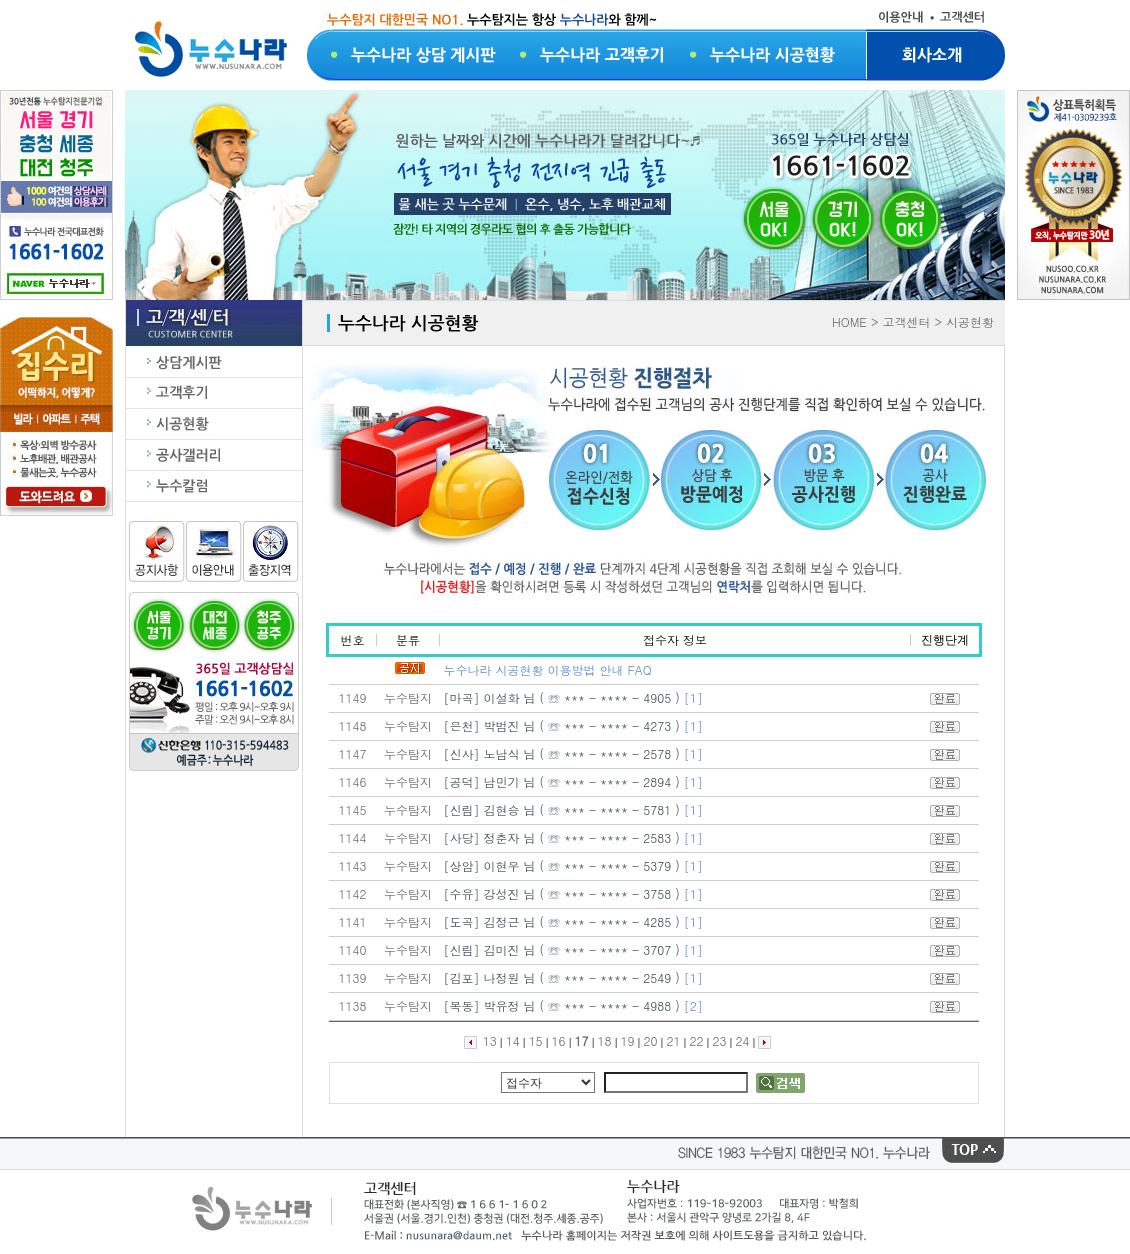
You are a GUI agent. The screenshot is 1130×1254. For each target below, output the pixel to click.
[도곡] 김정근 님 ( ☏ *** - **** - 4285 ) (564, 921)
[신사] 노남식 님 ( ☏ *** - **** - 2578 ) (564, 753)
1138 (353, 1005)
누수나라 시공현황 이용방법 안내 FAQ (548, 669)
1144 (353, 837)
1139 (353, 977)
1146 (353, 781)
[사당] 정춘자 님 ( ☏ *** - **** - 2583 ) (564, 837)
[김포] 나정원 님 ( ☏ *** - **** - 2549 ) (564, 977)
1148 (353, 725)
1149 (353, 697)
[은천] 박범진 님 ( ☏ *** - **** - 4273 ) (564, 725)
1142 (353, 893)
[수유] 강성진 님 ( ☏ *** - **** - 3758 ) (564, 893)
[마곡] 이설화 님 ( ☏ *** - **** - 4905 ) (564, 697)
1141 (353, 921)
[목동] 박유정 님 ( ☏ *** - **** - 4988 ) (564, 1005)
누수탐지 (408, 697)
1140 (353, 949)
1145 (353, 809)
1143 (353, 865)
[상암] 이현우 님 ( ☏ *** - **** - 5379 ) (564, 865)
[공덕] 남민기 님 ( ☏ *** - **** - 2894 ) (564, 781)
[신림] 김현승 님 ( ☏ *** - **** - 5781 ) (564, 809)
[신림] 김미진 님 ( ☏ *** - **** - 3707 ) (564, 949)
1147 (353, 753)
